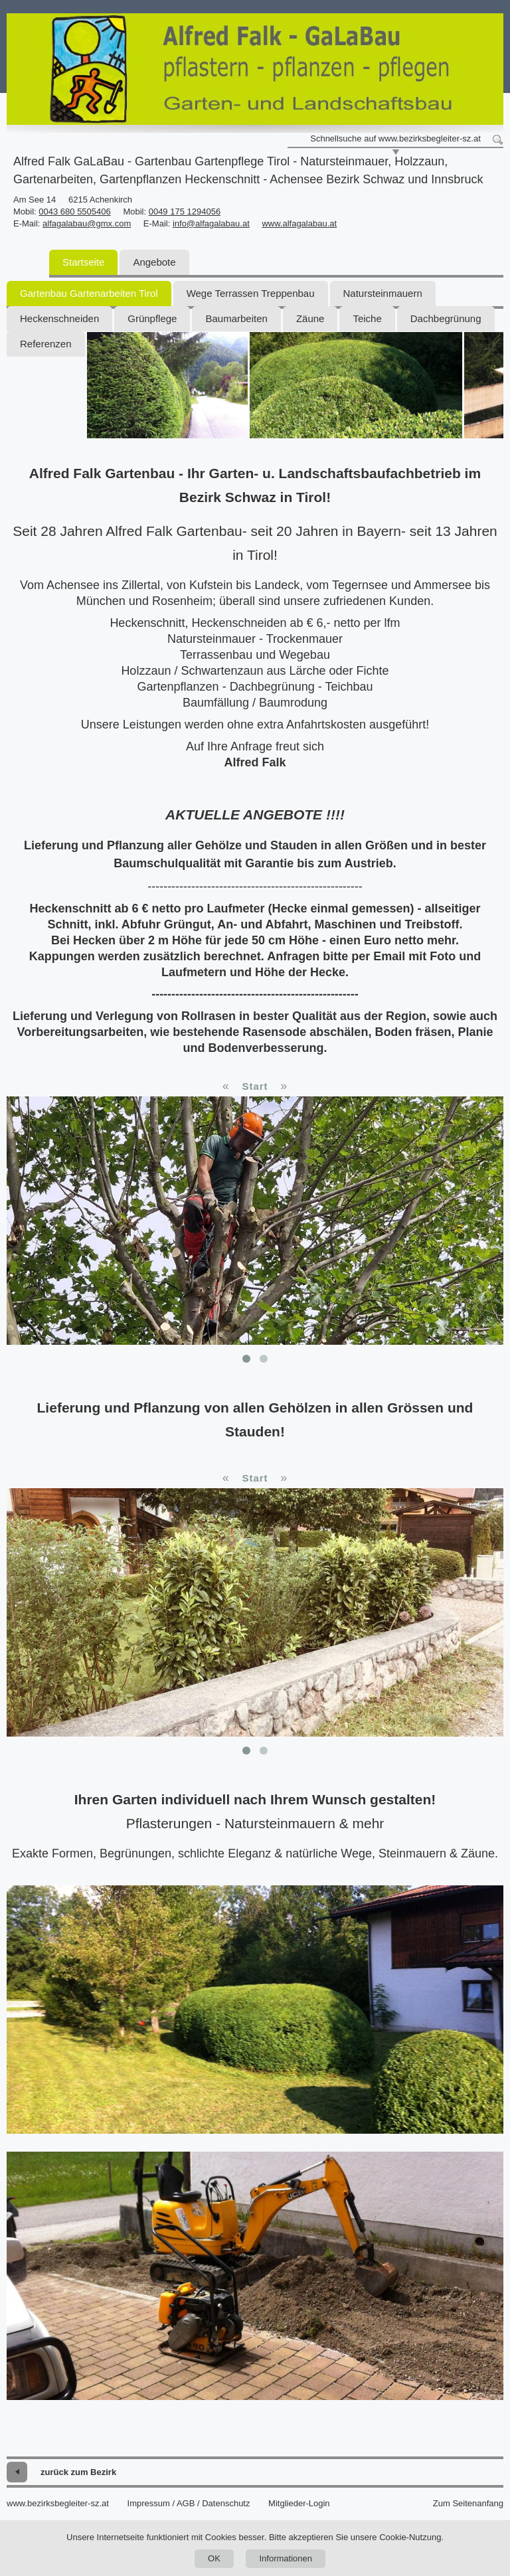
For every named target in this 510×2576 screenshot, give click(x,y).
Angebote (154, 262)
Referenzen (46, 343)
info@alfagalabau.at (211, 223)
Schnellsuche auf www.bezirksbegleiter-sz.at (395, 138)
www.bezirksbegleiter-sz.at (58, 2503)
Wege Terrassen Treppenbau (251, 293)
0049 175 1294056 (184, 211)
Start (255, 1086)
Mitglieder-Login (299, 2503)
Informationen (285, 2558)
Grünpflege (152, 318)
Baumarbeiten (236, 318)
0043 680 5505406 (74, 211)
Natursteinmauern (382, 293)
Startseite (83, 262)
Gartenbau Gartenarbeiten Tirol (89, 293)
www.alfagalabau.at (299, 223)
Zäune (310, 318)
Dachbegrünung (445, 318)
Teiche (367, 318)
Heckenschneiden (59, 318)
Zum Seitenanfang (468, 2503)
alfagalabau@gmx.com (86, 223)
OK (214, 2558)
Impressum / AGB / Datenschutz (189, 2503)
